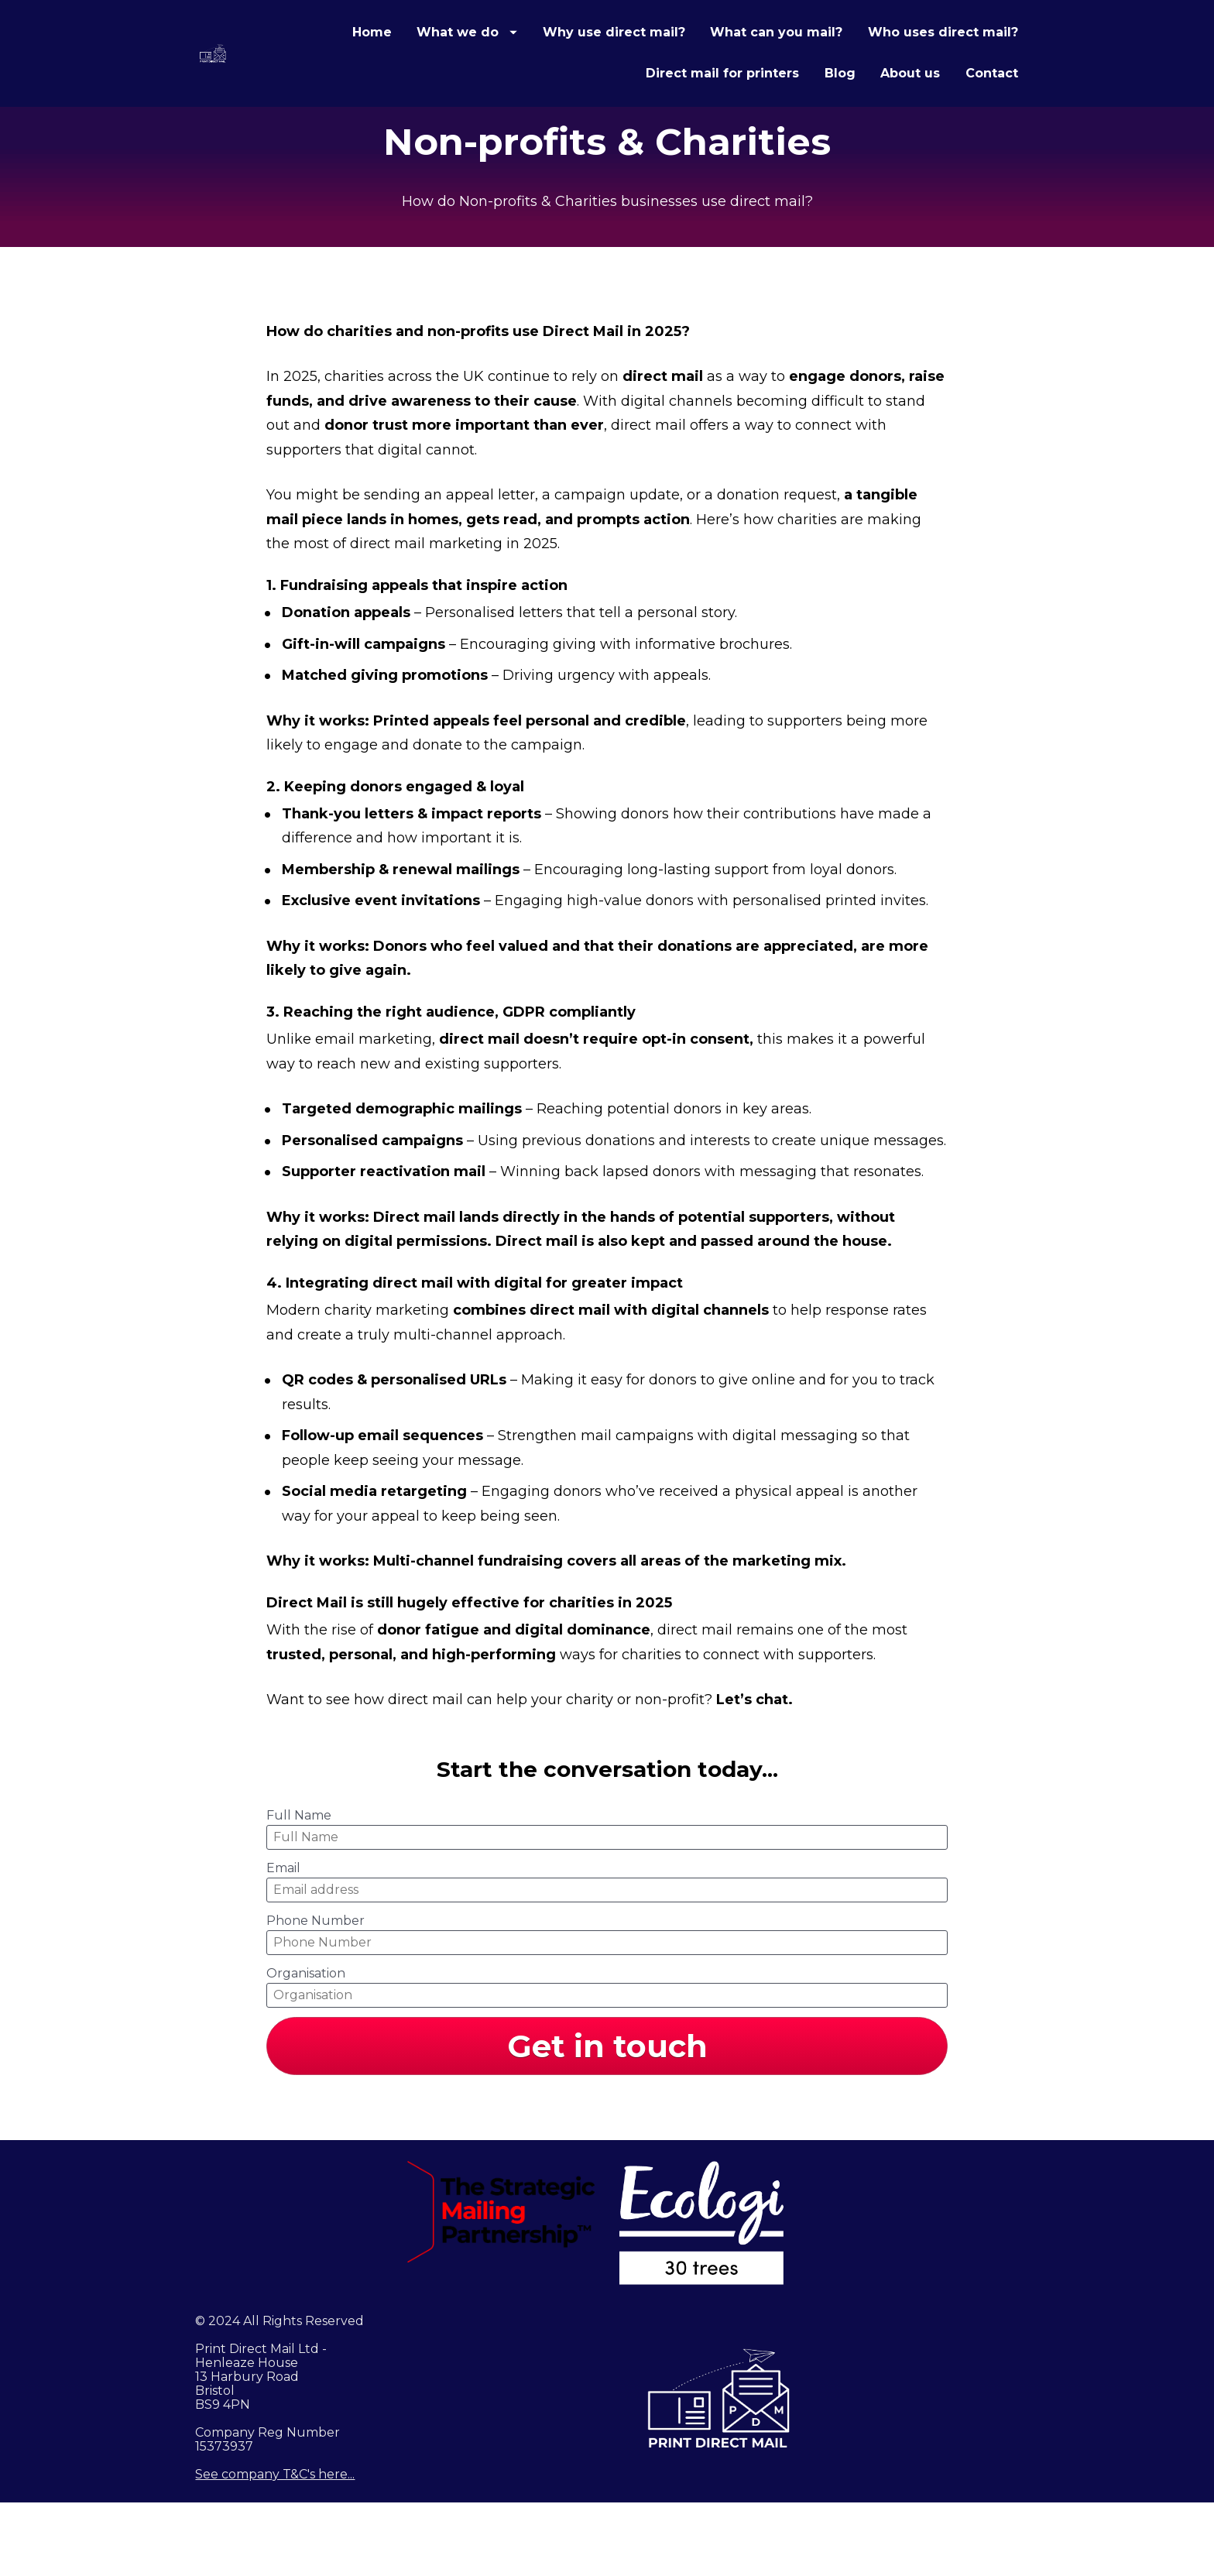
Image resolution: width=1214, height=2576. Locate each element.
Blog (840, 109)
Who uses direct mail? (546, 109)
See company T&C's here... (275, 2547)
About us (910, 109)
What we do (642, 69)
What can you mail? (952, 69)
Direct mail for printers (722, 109)
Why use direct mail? (789, 69)
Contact (991, 109)
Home (547, 69)
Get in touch (607, 2119)
